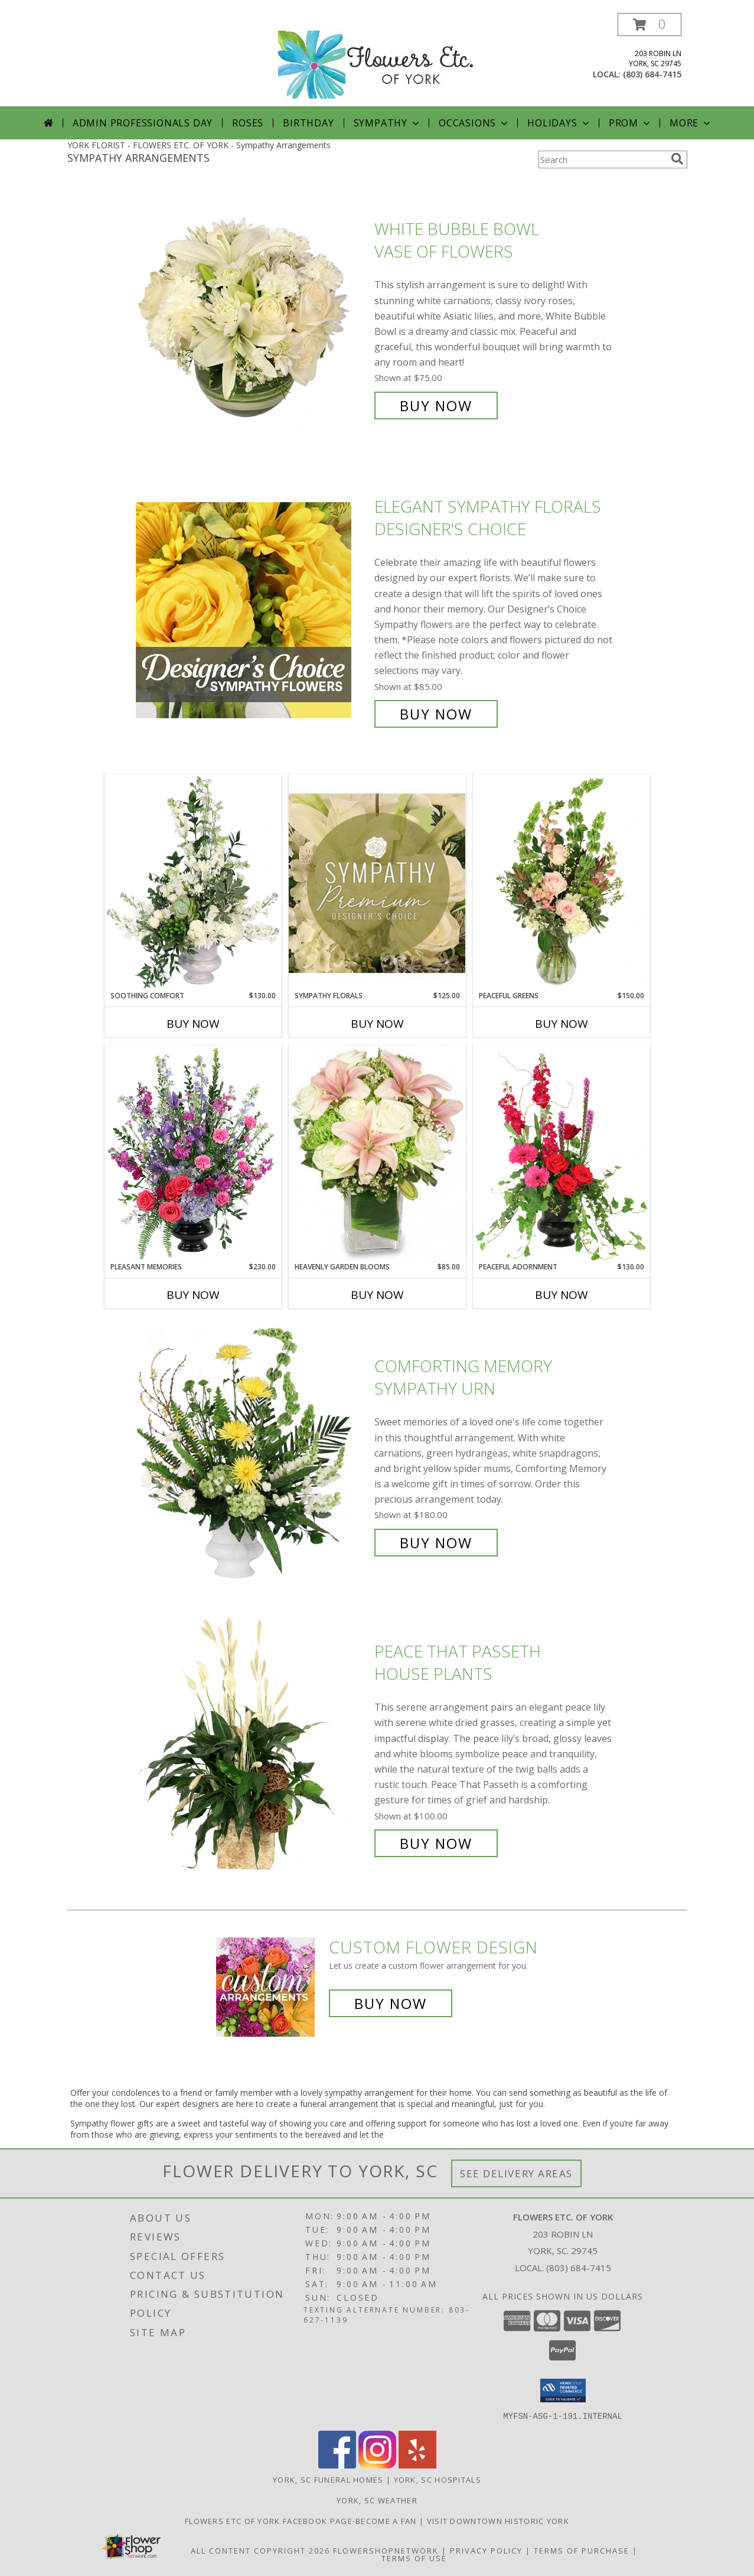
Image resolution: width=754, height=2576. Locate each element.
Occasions (474, 122)
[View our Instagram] (377, 2464)
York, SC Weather (377, 2499)
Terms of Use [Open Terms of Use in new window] (414, 2557)
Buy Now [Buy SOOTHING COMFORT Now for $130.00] (193, 1023)
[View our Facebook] (337, 2464)
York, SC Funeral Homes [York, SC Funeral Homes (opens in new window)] (328, 2479)
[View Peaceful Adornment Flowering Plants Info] (561, 1153)
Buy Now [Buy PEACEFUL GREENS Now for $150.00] (561, 1023)
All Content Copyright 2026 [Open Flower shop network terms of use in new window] (260, 2550)
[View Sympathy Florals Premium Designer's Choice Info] (377, 883)
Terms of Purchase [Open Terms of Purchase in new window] (581, 2550)
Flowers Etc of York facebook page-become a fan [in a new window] (302, 2520)
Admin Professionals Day (143, 122)
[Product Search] (602, 159)
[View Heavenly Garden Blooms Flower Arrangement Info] (377, 1153)
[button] (649, 24)
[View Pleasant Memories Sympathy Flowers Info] (193, 1153)
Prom (630, 122)
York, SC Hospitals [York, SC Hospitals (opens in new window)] (437, 2479)
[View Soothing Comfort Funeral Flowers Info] (193, 882)
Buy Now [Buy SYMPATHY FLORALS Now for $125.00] (377, 1023)
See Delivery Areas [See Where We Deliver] (516, 2173)
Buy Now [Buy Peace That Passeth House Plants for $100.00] (436, 1843)
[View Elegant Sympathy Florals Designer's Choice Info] (252, 610)
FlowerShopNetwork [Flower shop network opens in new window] (386, 2550)
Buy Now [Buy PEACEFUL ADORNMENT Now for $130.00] (561, 1294)
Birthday (308, 122)
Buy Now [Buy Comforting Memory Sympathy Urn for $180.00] (436, 1542)
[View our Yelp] (417, 2464)
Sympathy (388, 122)
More (691, 122)
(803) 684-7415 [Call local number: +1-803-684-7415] (652, 74)
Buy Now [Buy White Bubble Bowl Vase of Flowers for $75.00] (436, 405)
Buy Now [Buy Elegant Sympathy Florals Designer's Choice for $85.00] (436, 714)
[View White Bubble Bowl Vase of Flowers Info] (252, 317)
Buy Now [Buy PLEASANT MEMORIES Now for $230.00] (193, 1294)
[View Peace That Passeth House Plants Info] (252, 1747)
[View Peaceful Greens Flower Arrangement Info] (561, 882)
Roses (247, 122)
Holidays (559, 122)
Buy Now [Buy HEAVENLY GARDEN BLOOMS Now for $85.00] (377, 1294)
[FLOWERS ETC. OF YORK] (377, 58)
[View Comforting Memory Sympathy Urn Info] (252, 1454)
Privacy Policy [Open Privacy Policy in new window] (486, 2550)
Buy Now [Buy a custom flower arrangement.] (390, 2003)
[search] (677, 158)
